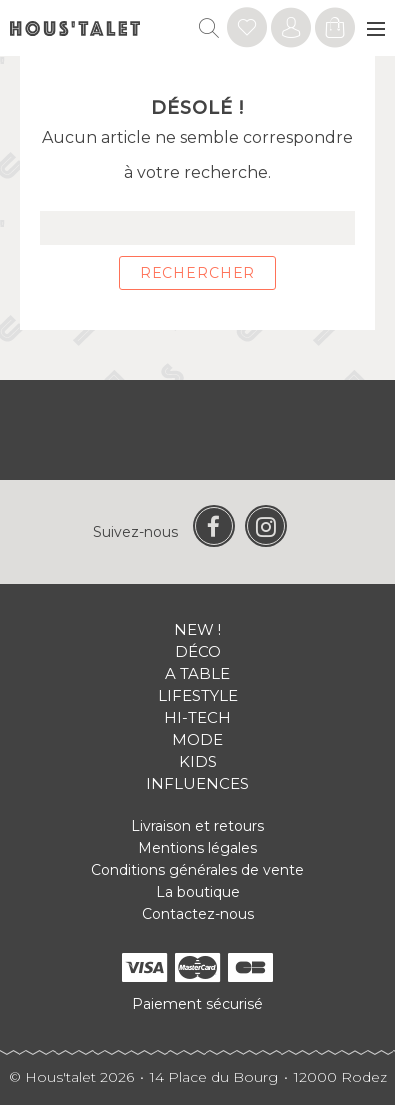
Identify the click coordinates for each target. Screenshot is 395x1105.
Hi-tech (197, 717)
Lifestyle (198, 695)
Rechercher (197, 273)
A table (197, 673)
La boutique (198, 892)
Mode (197, 739)
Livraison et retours (197, 826)
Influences (197, 783)
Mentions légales (197, 848)
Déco (198, 651)
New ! (197, 629)
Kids (198, 761)
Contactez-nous (198, 914)
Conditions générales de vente (197, 870)
